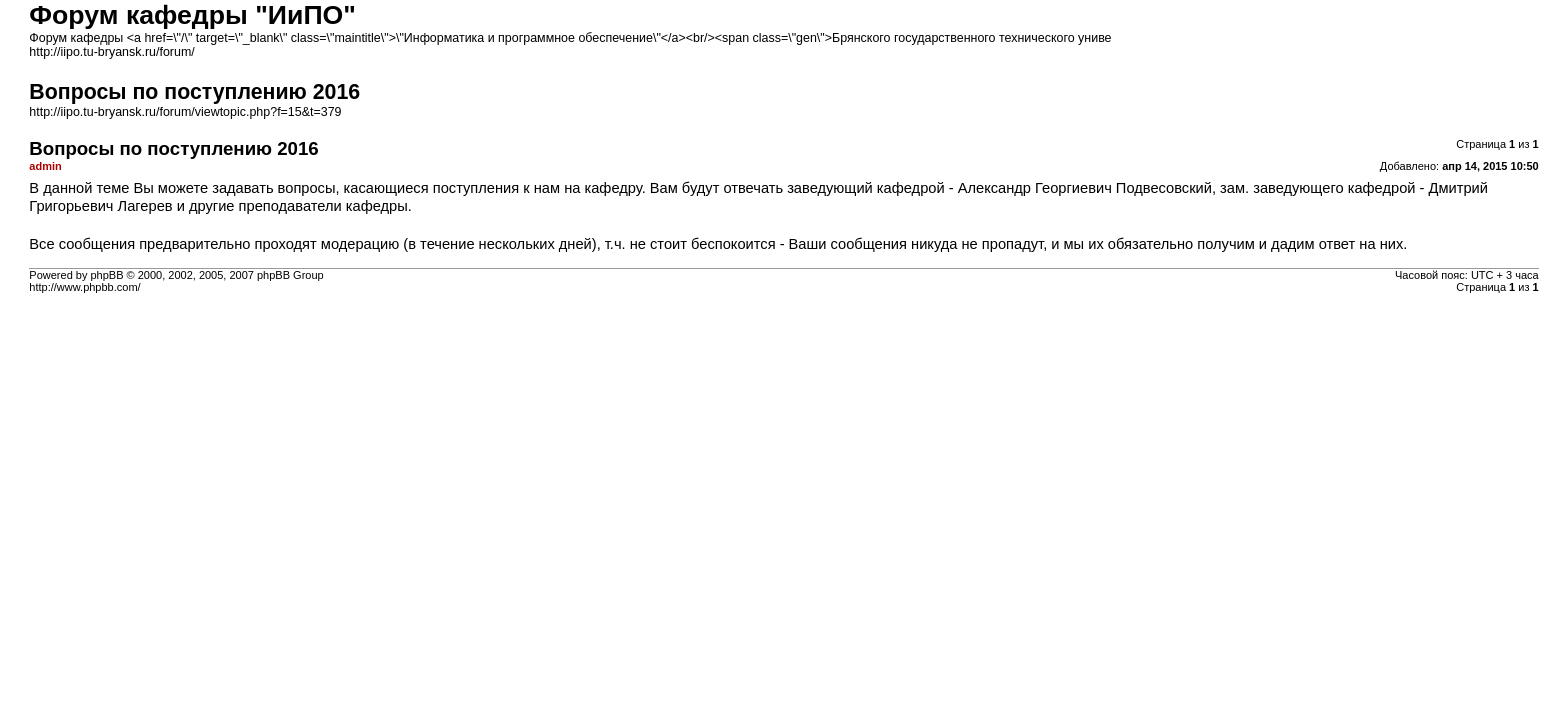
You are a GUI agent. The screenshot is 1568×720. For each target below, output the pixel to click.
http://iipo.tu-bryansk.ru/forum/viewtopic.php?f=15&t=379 (185, 112)
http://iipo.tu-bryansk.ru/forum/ (111, 52)
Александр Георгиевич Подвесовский (1085, 188)
